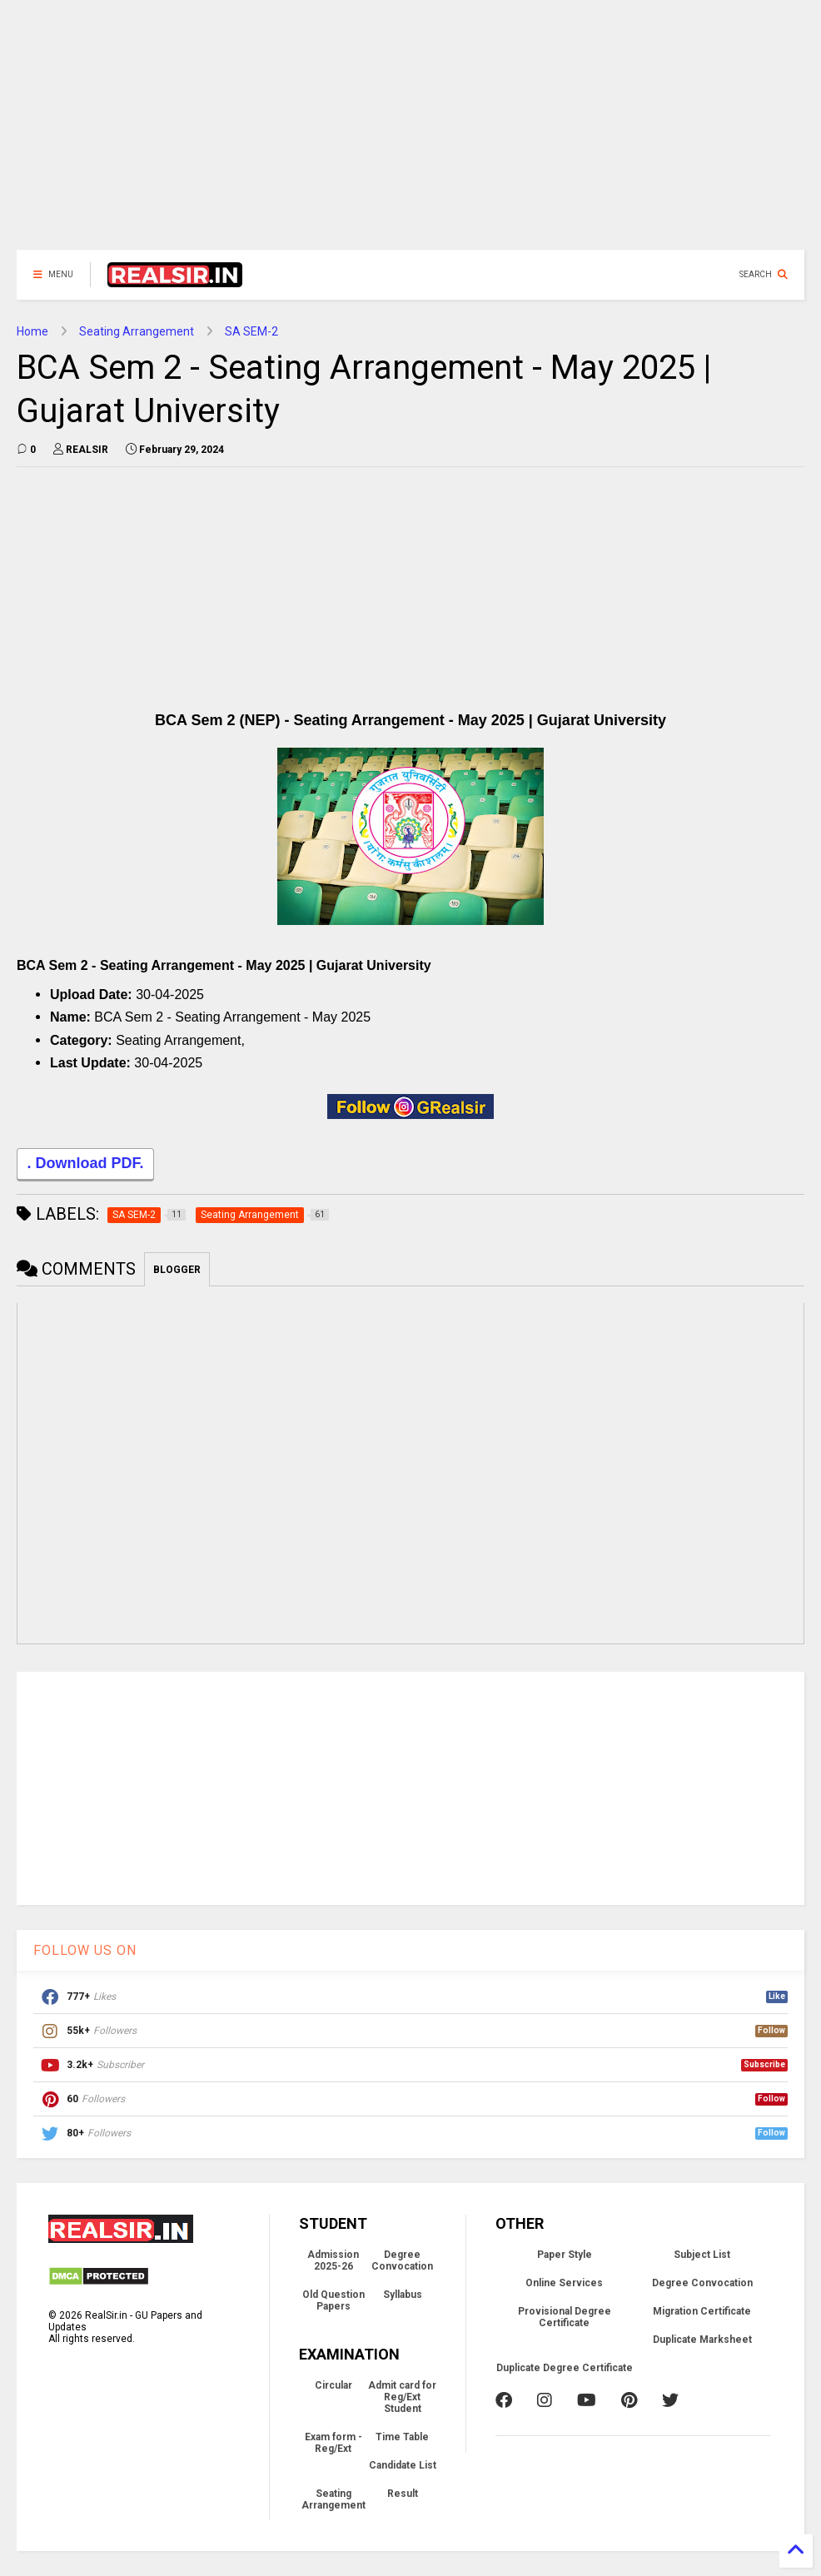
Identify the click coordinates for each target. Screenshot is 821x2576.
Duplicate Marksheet (702, 2339)
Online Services (564, 2283)
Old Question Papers (333, 2300)
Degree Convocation (402, 2260)
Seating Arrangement (136, 331)
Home (32, 331)
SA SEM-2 (251, 331)
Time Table (402, 2437)
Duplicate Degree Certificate (564, 2368)
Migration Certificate (702, 2311)
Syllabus (402, 2294)
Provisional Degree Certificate (564, 2317)
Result (402, 2493)
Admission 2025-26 (333, 2260)
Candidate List (402, 2465)
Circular (333, 2385)
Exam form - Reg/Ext (333, 2442)
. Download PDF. (85, 1164)
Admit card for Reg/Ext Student (402, 2397)
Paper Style (564, 2254)
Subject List (702, 2254)
